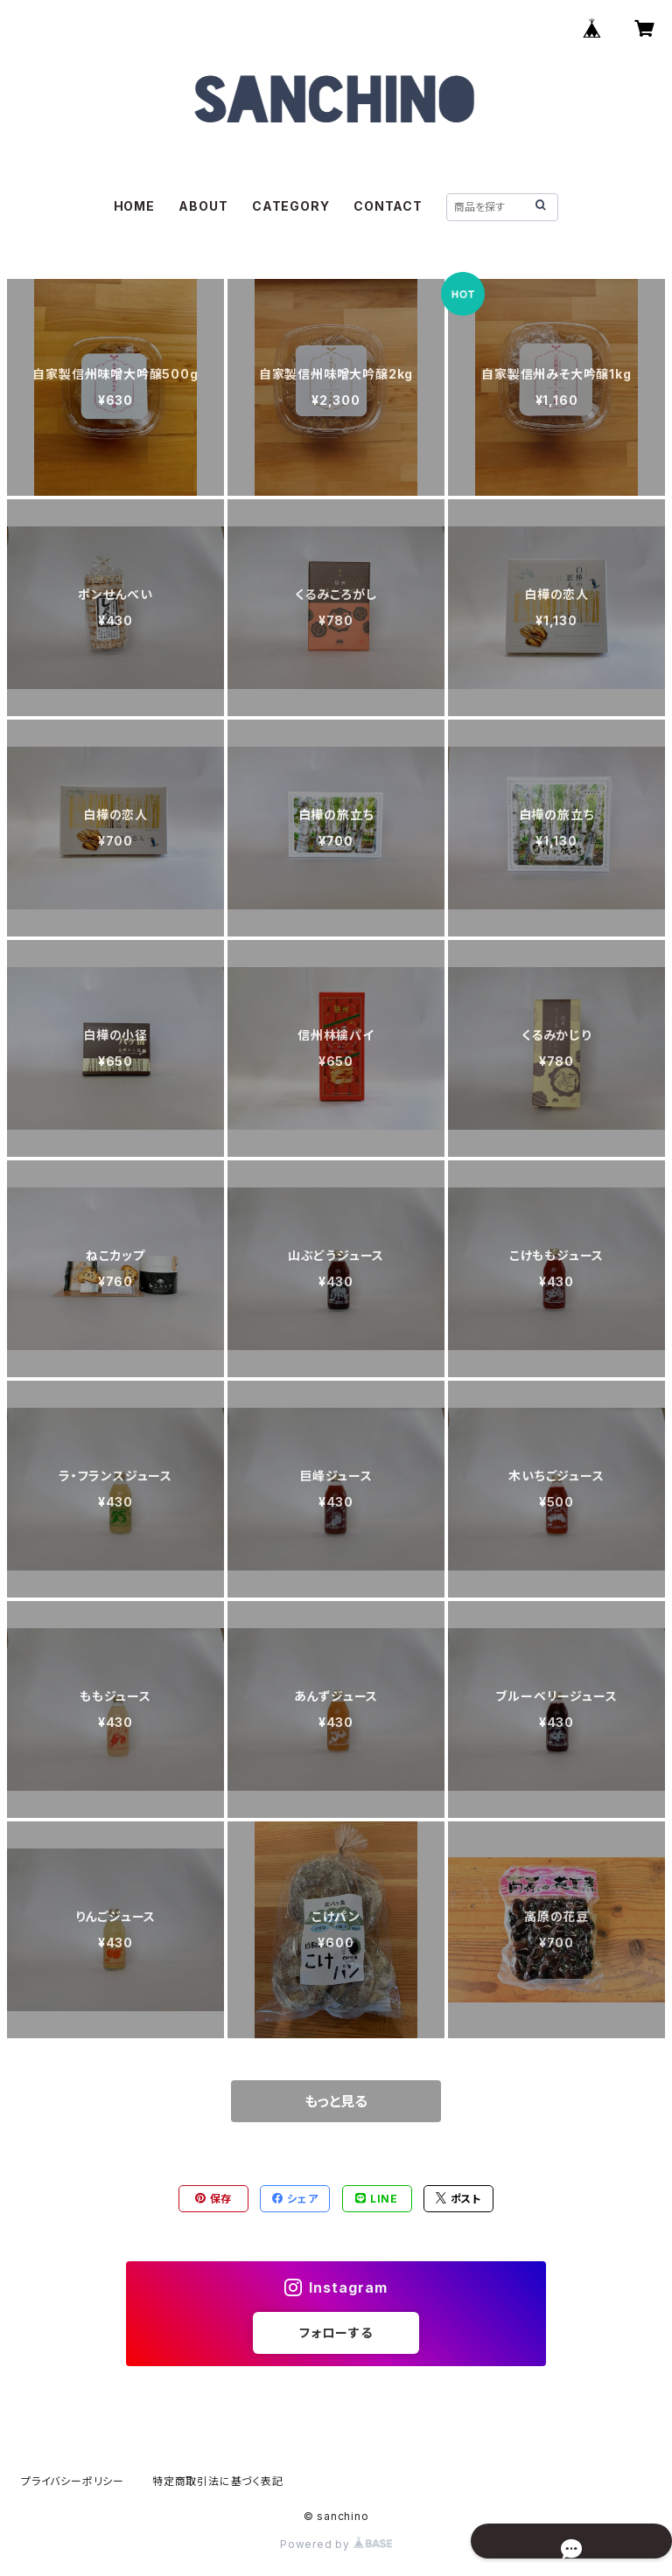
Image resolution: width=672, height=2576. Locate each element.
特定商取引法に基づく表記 (218, 2481)
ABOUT (203, 205)
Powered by (336, 2544)
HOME (134, 205)
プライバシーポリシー (72, 2481)
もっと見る (336, 2101)
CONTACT (388, 205)
